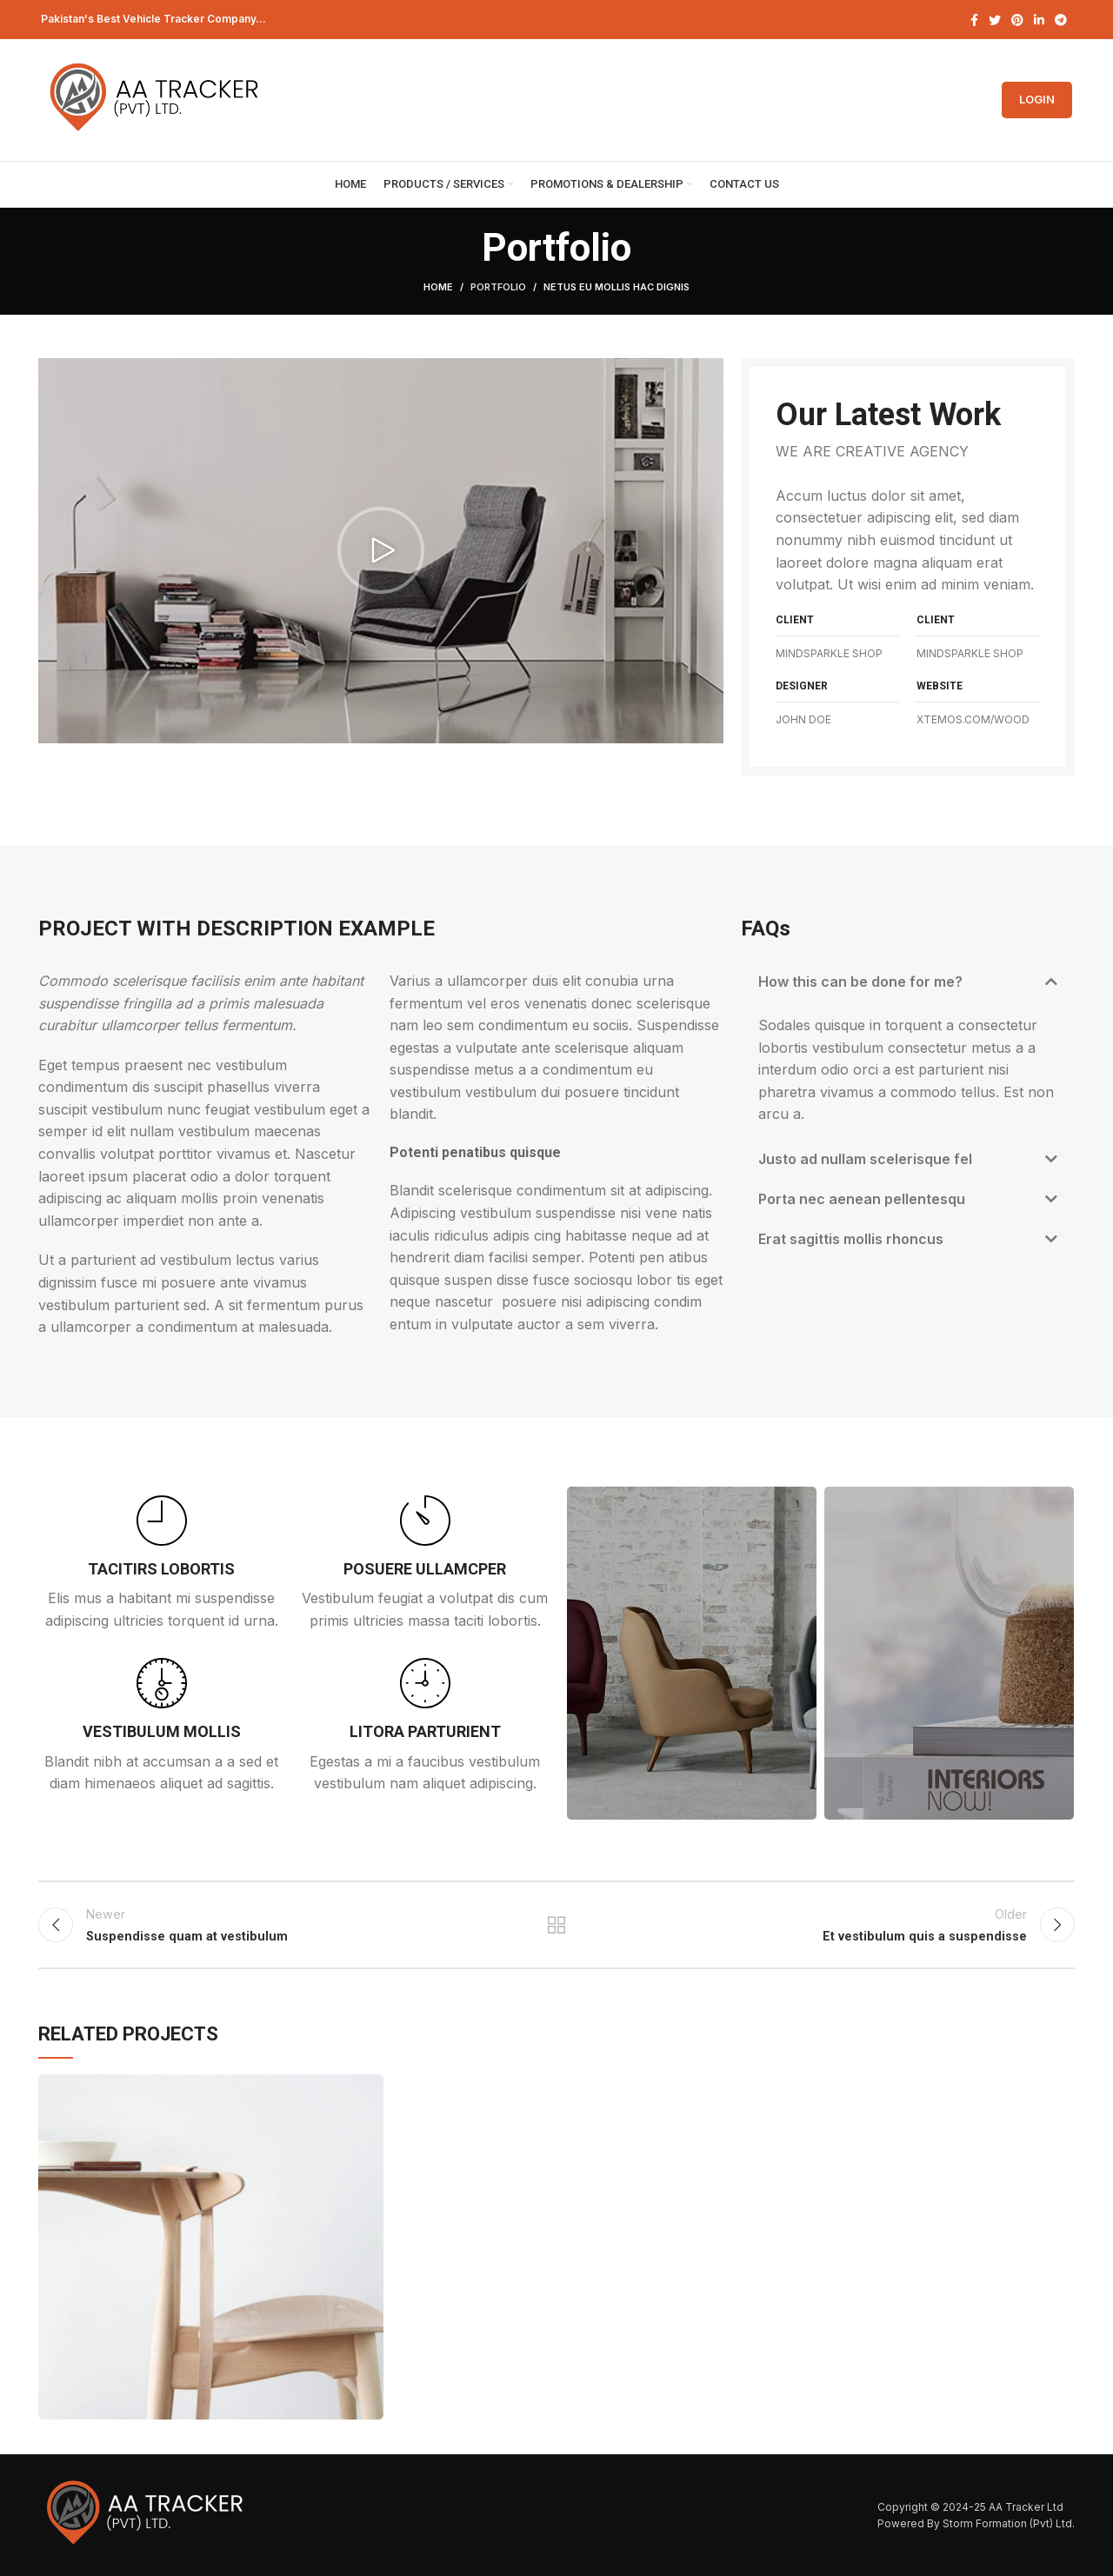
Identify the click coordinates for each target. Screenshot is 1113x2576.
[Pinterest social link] (1017, 20)
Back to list (557, 1924)
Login (1037, 99)
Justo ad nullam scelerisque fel (865, 1159)
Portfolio (498, 287)
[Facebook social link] (974, 20)
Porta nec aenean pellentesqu (861, 1199)
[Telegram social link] (1061, 20)
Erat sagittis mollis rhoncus (850, 1239)
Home (438, 287)
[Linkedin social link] (1039, 20)
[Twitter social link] (994, 20)
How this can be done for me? (860, 981)
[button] (380, 550)
